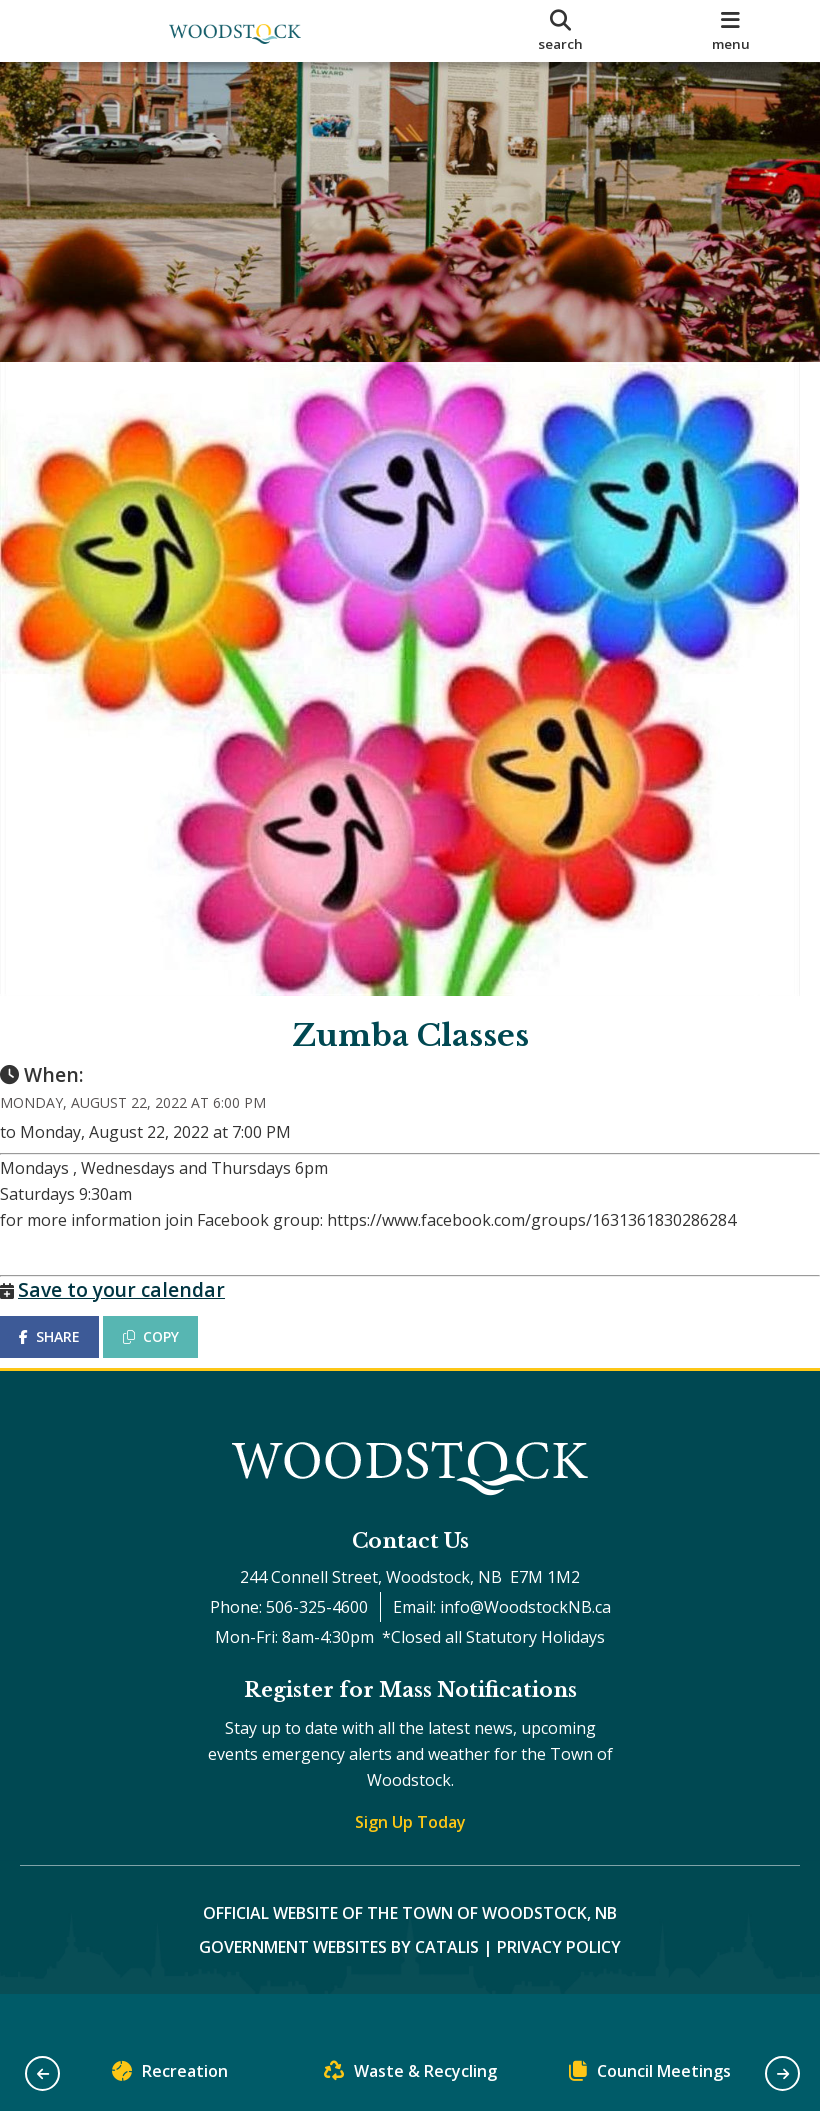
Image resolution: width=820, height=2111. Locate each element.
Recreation (170, 2075)
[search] (561, 31)
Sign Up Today (410, 1862)
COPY (171, 1356)
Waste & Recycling (410, 2075)
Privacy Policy (559, 1987)
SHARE (69, 1356)
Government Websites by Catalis (339, 1987)
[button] (42, 2073)
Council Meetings (650, 2075)
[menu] (730, 31)
